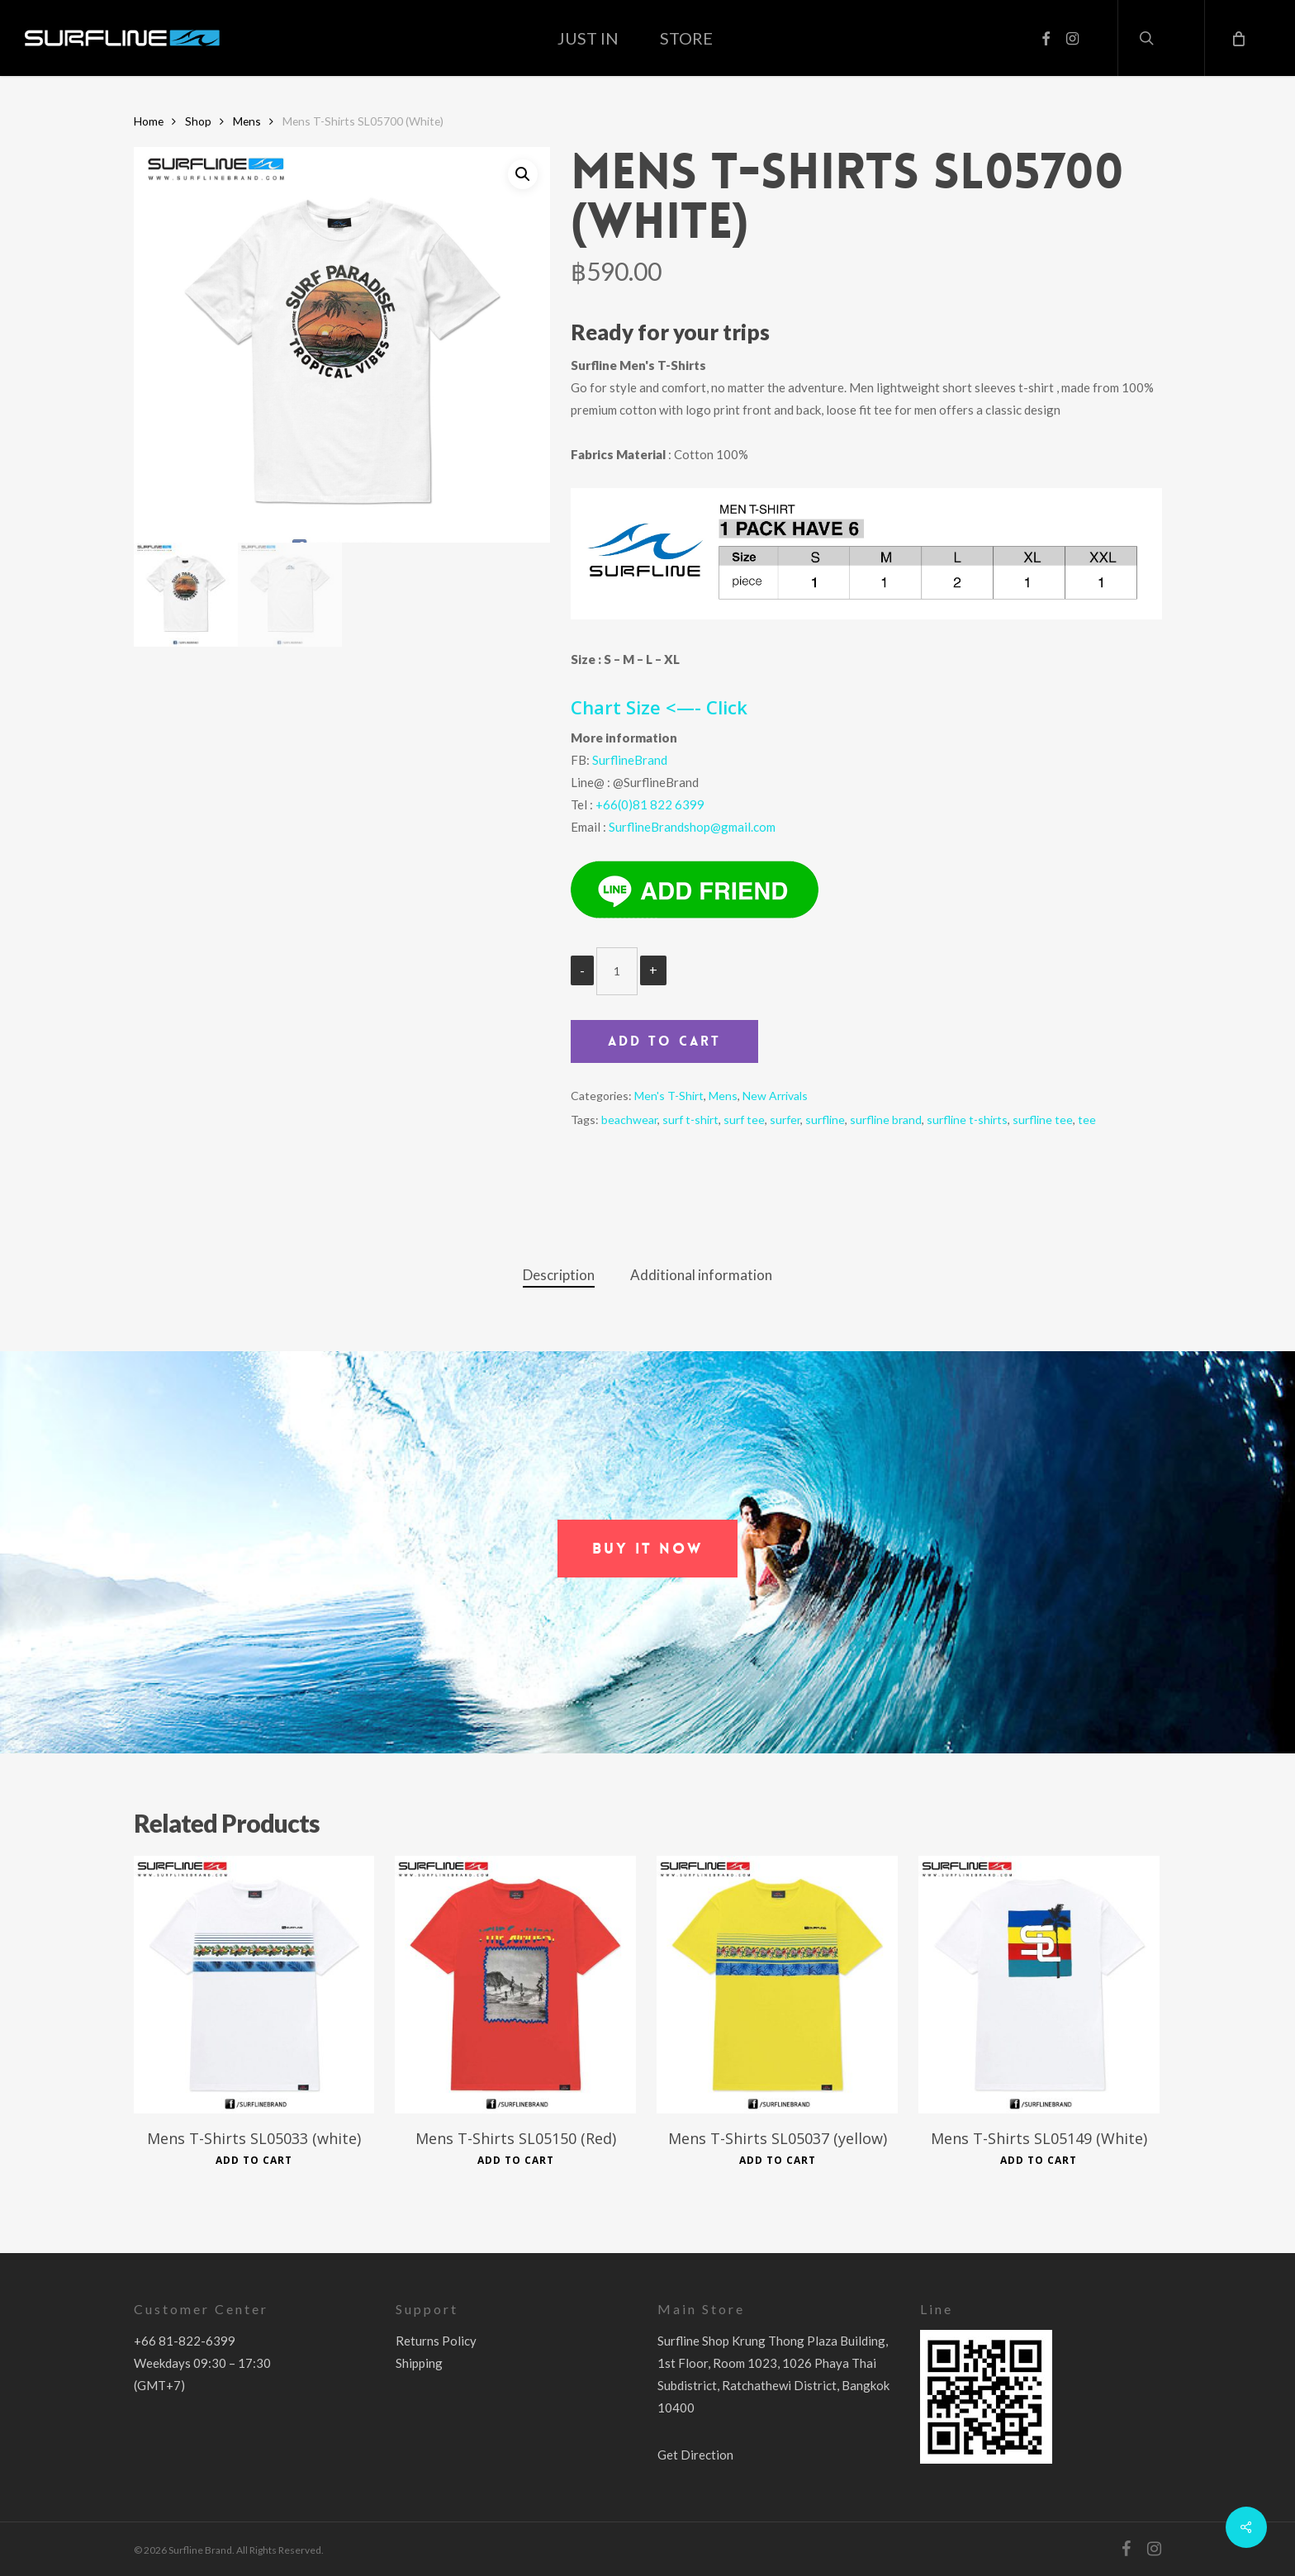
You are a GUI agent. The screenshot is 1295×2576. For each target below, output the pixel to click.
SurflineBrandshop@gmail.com (692, 826)
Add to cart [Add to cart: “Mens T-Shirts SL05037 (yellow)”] (777, 2160)
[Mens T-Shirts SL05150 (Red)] (515, 1984)
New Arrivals (775, 1096)
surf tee (744, 1119)
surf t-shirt (690, 1119)
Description (559, 1274)
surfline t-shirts (967, 1119)
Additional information (701, 1274)
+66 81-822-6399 (184, 2340)
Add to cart (664, 1041)
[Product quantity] (617, 971)
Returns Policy (436, 2340)
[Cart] (1237, 38)
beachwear (629, 1119)
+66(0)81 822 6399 (649, 804)
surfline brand (886, 1119)
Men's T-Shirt (669, 1096)
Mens (247, 121)
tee (1087, 1119)
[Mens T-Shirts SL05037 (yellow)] (777, 1984)
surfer (785, 1119)
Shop (198, 121)
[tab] (558, 1275)
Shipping (419, 2362)
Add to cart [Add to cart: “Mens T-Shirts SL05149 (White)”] (1038, 2160)
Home (149, 121)
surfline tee (1043, 1119)
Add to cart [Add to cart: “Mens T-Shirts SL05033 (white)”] (254, 2160)
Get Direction (695, 2454)
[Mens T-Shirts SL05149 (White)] (1039, 1984)
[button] (647, 1548)
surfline (825, 1119)
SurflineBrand (629, 759)
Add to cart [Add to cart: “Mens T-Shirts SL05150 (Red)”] (515, 2160)
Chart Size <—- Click (659, 707)
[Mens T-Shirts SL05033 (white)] (254, 1984)
